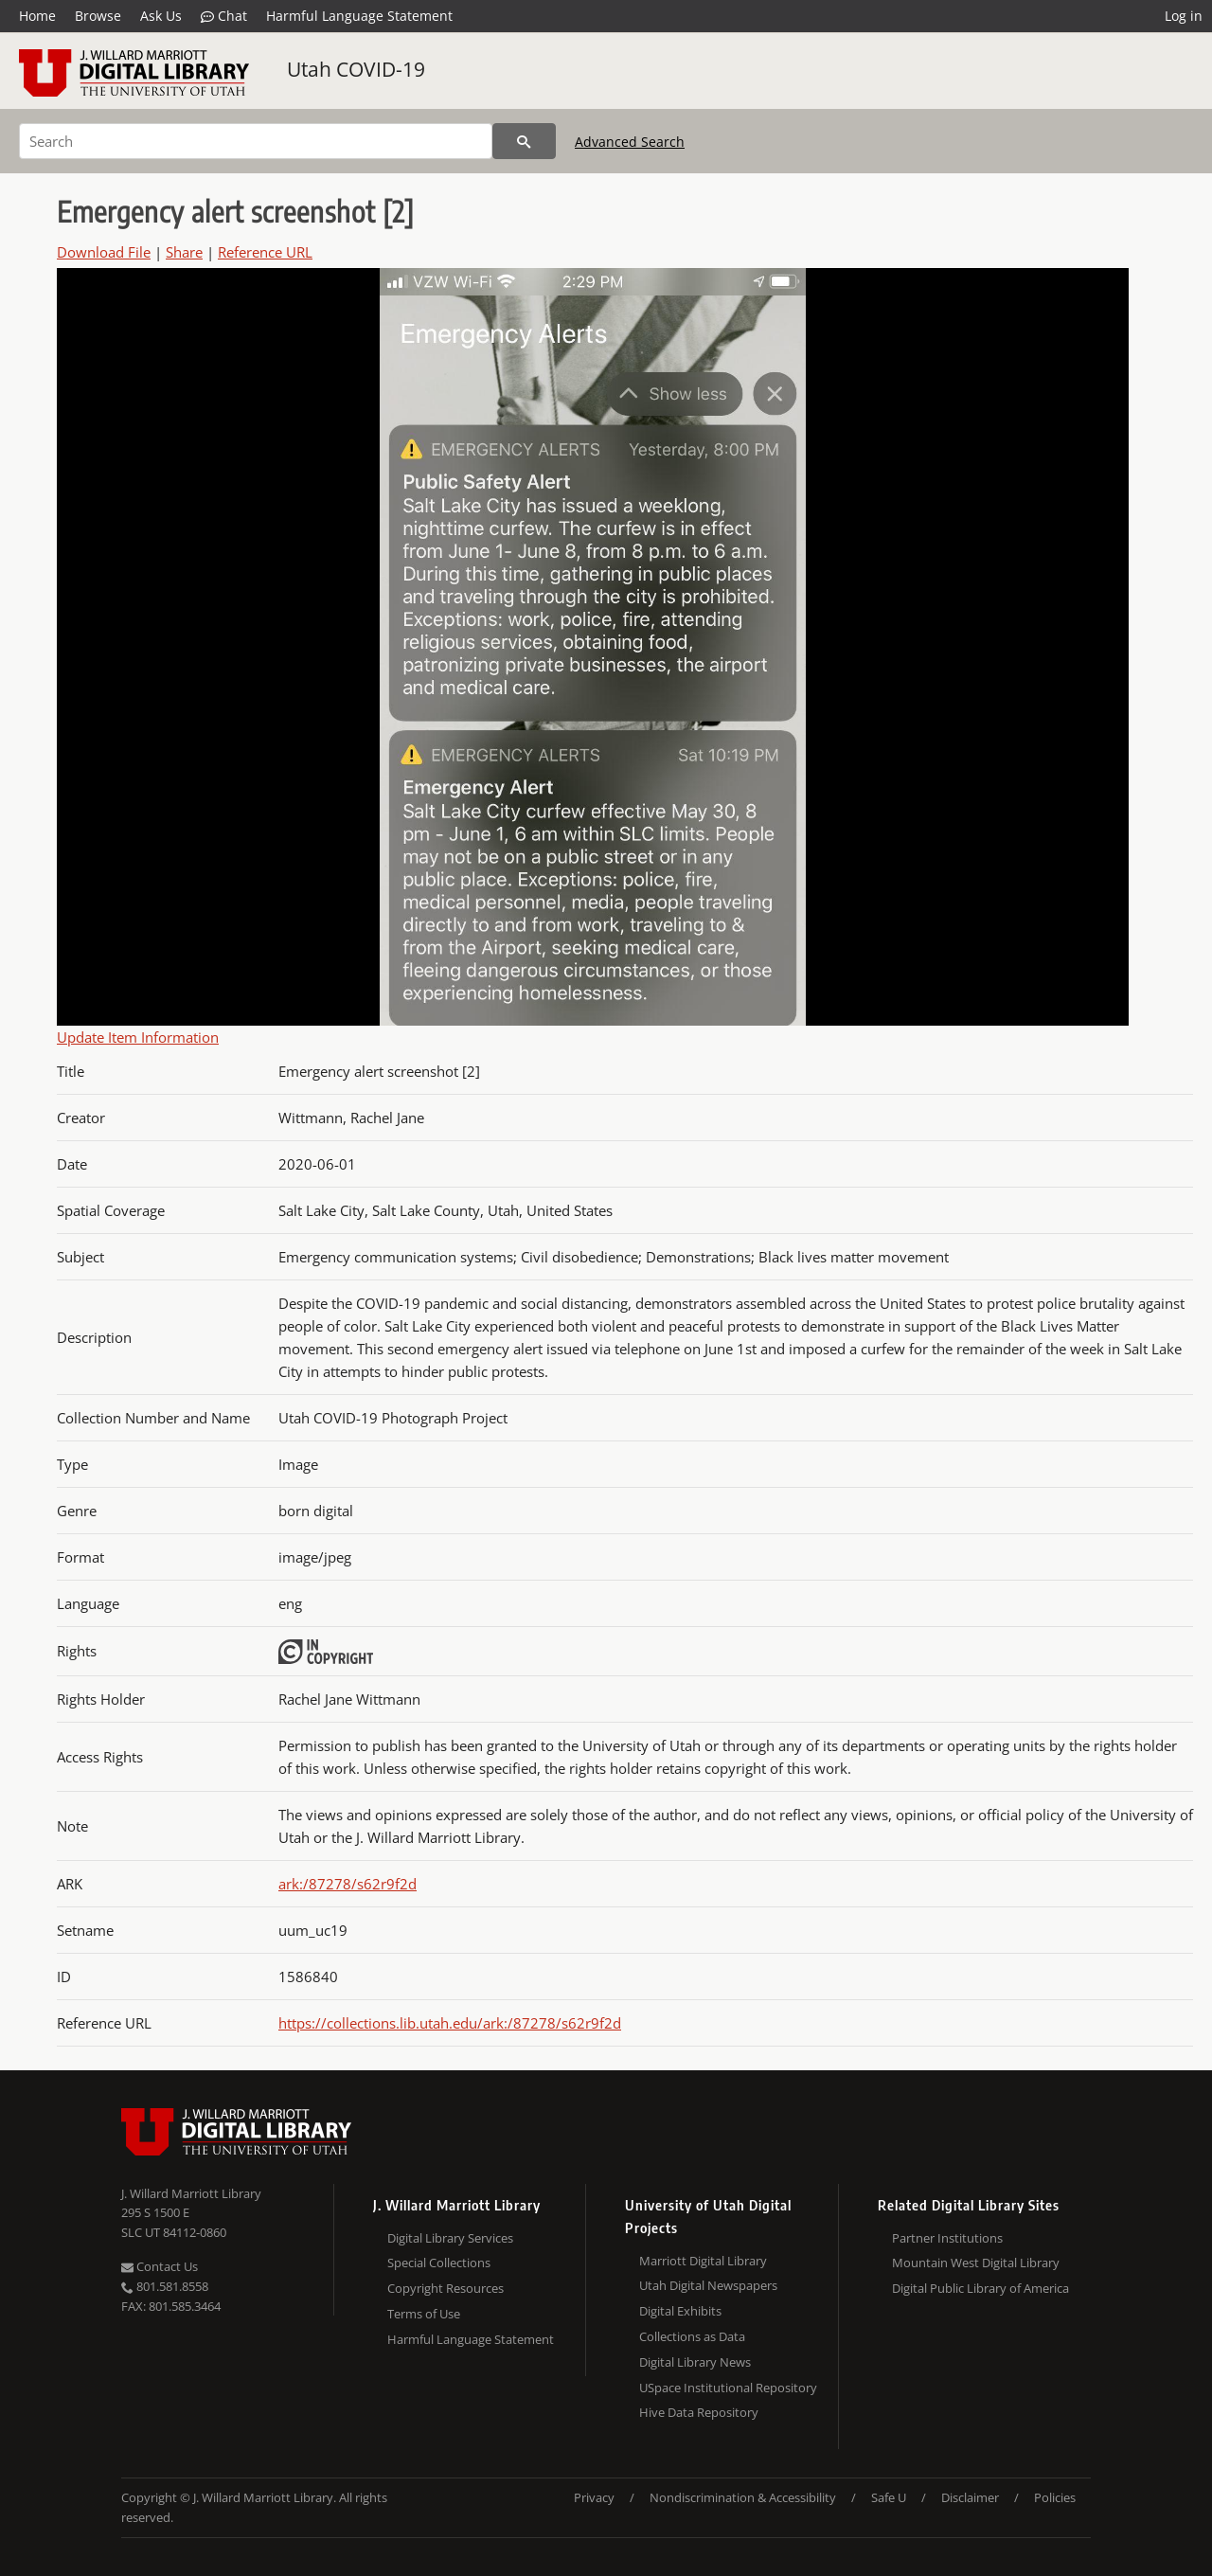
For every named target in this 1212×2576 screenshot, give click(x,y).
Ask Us (161, 16)
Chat (224, 16)
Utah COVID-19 (356, 69)
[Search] (255, 141)
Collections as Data (692, 2336)
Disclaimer (970, 2497)
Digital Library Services (450, 2237)
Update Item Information (138, 1037)
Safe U (888, 2497)
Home (37, 16)
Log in (1184, 16)
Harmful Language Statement (359, 16)
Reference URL (265, 251)
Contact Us (159, 2266)
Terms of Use (423, 2313)
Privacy (594, 2497)
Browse (98, 16)
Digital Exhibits (680, 2310)
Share (184, 251)
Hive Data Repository (698, 2412)
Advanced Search (630, 142)
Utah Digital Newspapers (708, 2285)
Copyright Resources (445, 2288)
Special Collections (438, 2262)
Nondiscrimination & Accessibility (743, 2497)
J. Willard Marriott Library (191, 2193)
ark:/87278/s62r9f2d (347, 1883)
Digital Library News (695, 2361)
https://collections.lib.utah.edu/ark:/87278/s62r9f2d (449, 2022)
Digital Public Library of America (980, 2288)
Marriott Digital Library (703, 2260)
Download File (104, 251)
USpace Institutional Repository (728, 2387)
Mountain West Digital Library (976, 2262)
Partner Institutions (947, 2237)
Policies (1055, 2497)
